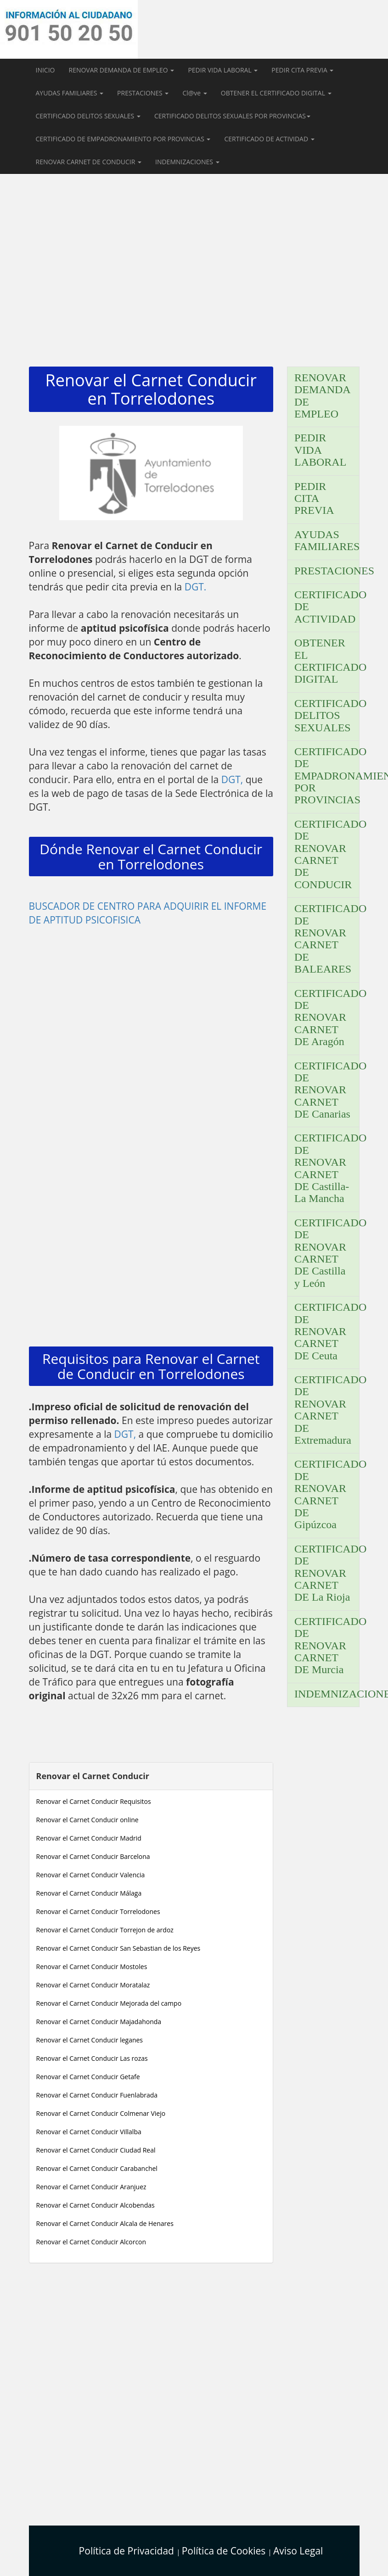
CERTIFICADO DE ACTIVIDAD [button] (269, 138)
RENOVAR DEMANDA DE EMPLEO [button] (121, 70)
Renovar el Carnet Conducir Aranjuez (91, 2186)
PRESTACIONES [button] (143, 93)
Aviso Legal (298, 2550)
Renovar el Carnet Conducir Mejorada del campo (109, 2003)
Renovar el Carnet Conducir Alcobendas (95, 2205)
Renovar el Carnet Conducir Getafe (88, 2076)
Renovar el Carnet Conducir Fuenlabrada (97, 2095)
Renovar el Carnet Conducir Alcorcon (91, 2241)
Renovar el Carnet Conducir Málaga (89, 1893)
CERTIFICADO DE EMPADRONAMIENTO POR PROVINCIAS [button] (123, 138)
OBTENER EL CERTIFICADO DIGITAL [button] (276, 93)
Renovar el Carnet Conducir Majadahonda (99, 2021)
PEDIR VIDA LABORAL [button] (223, 70)
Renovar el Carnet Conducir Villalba (88, 2131)
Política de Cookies (225, 2550)
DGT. (196, 586)
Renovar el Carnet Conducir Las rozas (92, 2058)
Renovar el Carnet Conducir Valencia (90, 1874)
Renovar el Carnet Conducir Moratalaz (93, 1985)
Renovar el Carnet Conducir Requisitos (93, 1801)
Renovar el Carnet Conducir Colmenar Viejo (101, 2113)
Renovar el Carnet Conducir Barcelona (93, 1856)
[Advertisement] (194, 265)
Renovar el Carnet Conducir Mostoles (91, 1966)
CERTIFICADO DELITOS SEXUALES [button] (88, 115)
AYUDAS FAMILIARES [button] (70, 93)
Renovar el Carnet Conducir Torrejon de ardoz (105, 1929)
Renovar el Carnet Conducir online (87, 1819)
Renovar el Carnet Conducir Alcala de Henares (105, 2223)
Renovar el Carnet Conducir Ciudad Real (96, 2150)
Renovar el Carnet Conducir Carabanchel (96, 2168)
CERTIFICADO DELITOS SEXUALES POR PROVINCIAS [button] (232, 115)
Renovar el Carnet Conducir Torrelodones (98, 1911)
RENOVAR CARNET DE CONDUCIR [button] (89, 161)
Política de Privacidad (128, 2550)
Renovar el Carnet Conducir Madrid (88, 1838)
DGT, (233, 779)
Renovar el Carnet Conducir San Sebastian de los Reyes (118, 1948)
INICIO (45, 70)
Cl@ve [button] (194, 93)
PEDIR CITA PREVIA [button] (302, 70)
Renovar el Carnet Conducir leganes (89, 2040)
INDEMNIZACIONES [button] (187, 161)
